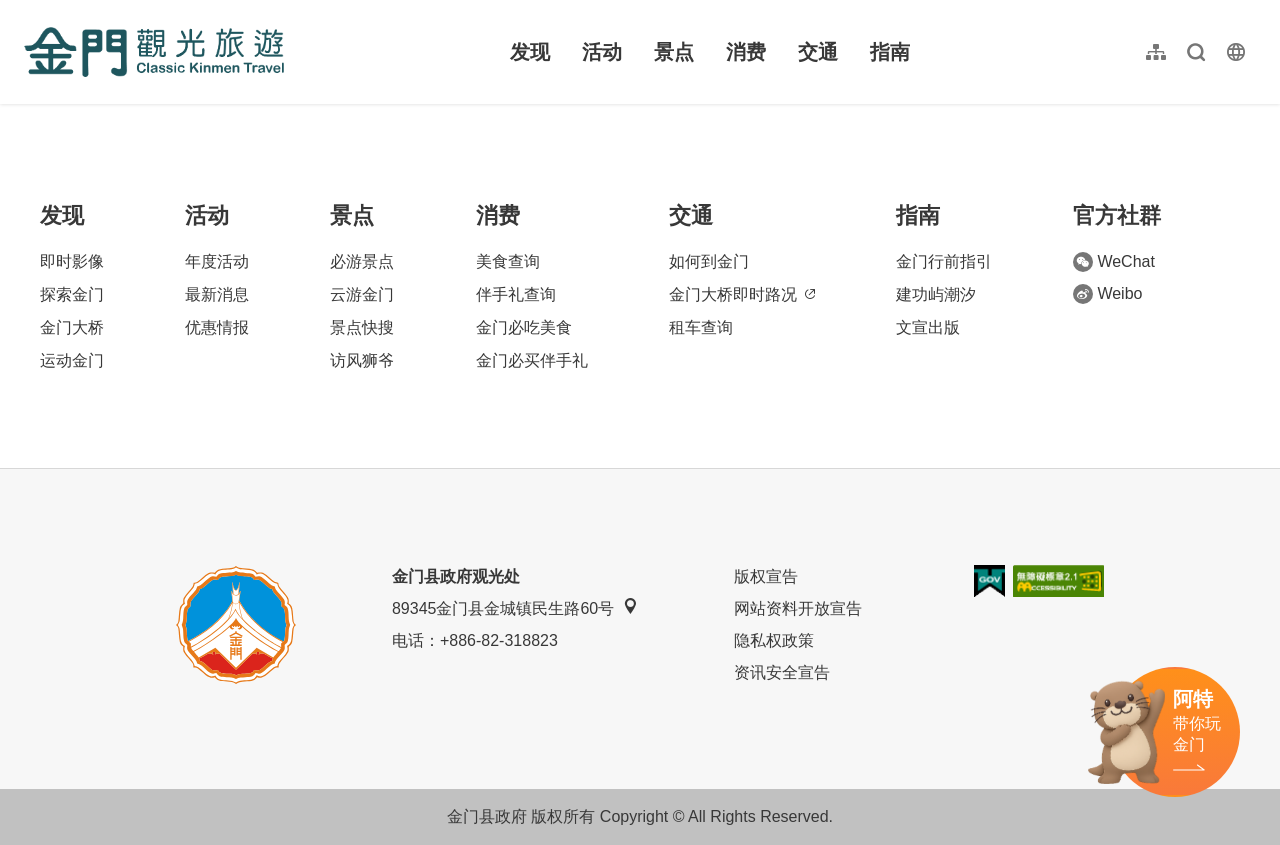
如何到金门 (709, 261)
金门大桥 (72, 327)
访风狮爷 (362, 360)
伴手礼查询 (516, 294)
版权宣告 (766, 576)
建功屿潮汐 (936, 294)
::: (30, 11)
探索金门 (72, 294)
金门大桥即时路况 (742, 294)
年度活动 (217, 261)
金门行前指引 (944, 261)
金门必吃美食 (524, 327)
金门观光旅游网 (154, 52)
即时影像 (72, 261)
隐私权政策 (774, 640)
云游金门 (362, 294)
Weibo (1107, 294)
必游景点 (362, 261)
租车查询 (701, 327)
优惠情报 (217, 327)
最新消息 (217, 294)
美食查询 (508, 261)
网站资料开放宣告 (798, 608)
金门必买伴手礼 (532, 360)
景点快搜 (362, 327)
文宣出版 (928, 327)
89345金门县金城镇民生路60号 (515, 607)
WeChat (1114, 262)
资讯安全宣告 (782, 672)
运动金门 (72, 360)
